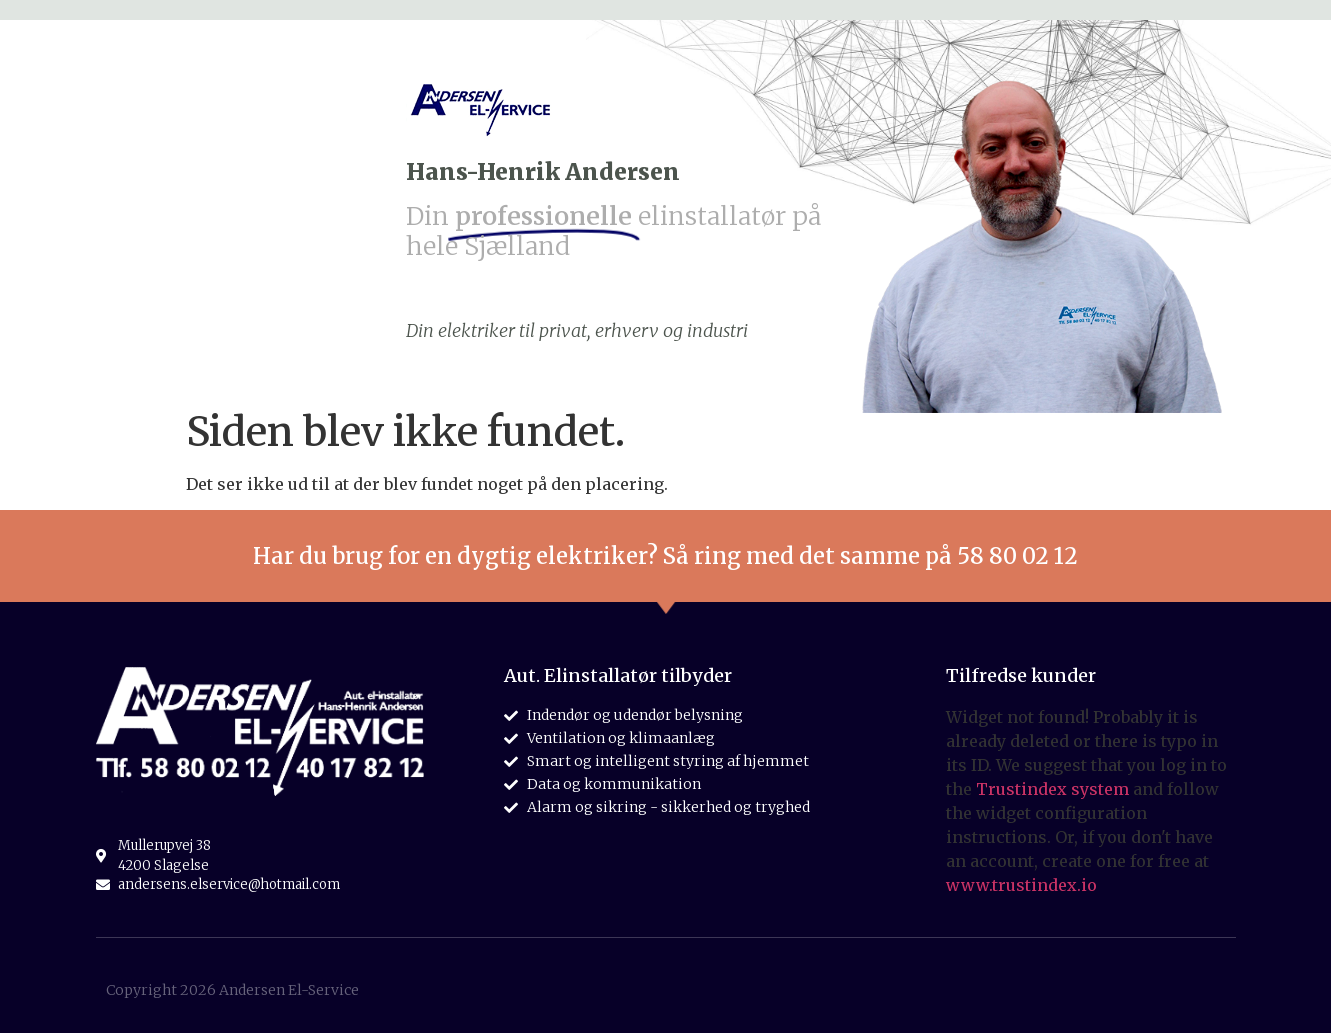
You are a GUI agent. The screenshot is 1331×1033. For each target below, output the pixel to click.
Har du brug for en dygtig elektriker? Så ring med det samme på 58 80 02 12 (665, 556)
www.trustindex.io (1021, 885)
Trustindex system (1052, 789)
